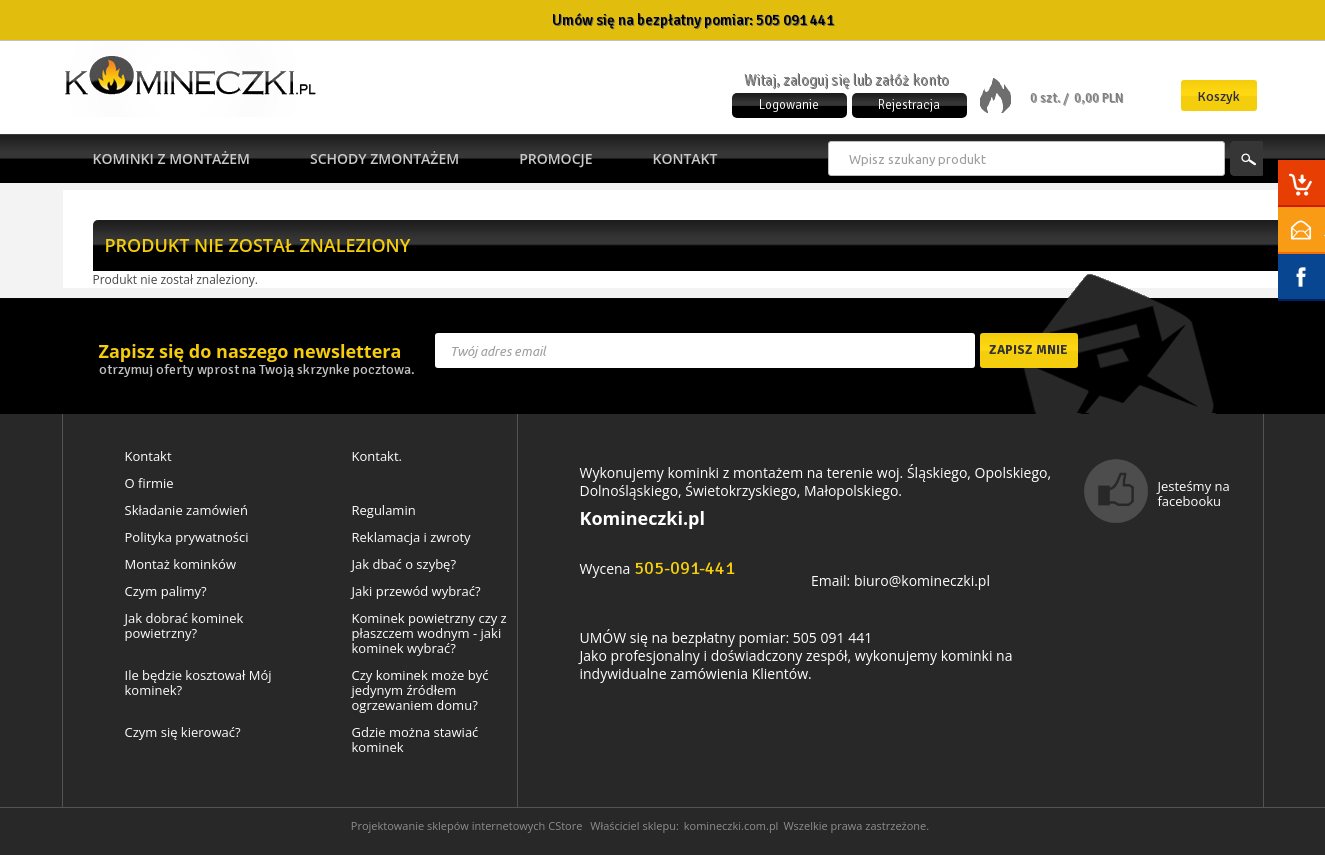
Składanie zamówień (186, 510)
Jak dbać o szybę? (404, 564)
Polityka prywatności (187, 537)
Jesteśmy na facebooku (1194, 493)
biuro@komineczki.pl (922, 580)
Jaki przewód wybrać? (416, 591)
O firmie (149, 483)
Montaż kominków (180, 564)
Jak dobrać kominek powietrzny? (184, 626)
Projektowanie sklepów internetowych (448, 825)
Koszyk (1218, 96)
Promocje (555, 158)
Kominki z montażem (171, 158)
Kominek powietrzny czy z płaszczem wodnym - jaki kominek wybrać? (429, 633)
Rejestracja (909, 105)
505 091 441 (795, 20)
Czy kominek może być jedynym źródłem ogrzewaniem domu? (420, 690)
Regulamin (384, 510)
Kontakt (685, 158)
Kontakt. (377, 456)
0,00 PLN (1098, 98)
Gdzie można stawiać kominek (415, 740)
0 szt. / (1050, 98)
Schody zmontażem (384, 158)
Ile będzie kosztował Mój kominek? (198, 683)
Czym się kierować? (183, 732)
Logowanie (789, 105)
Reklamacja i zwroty (411, 537)
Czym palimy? (166, 591)
